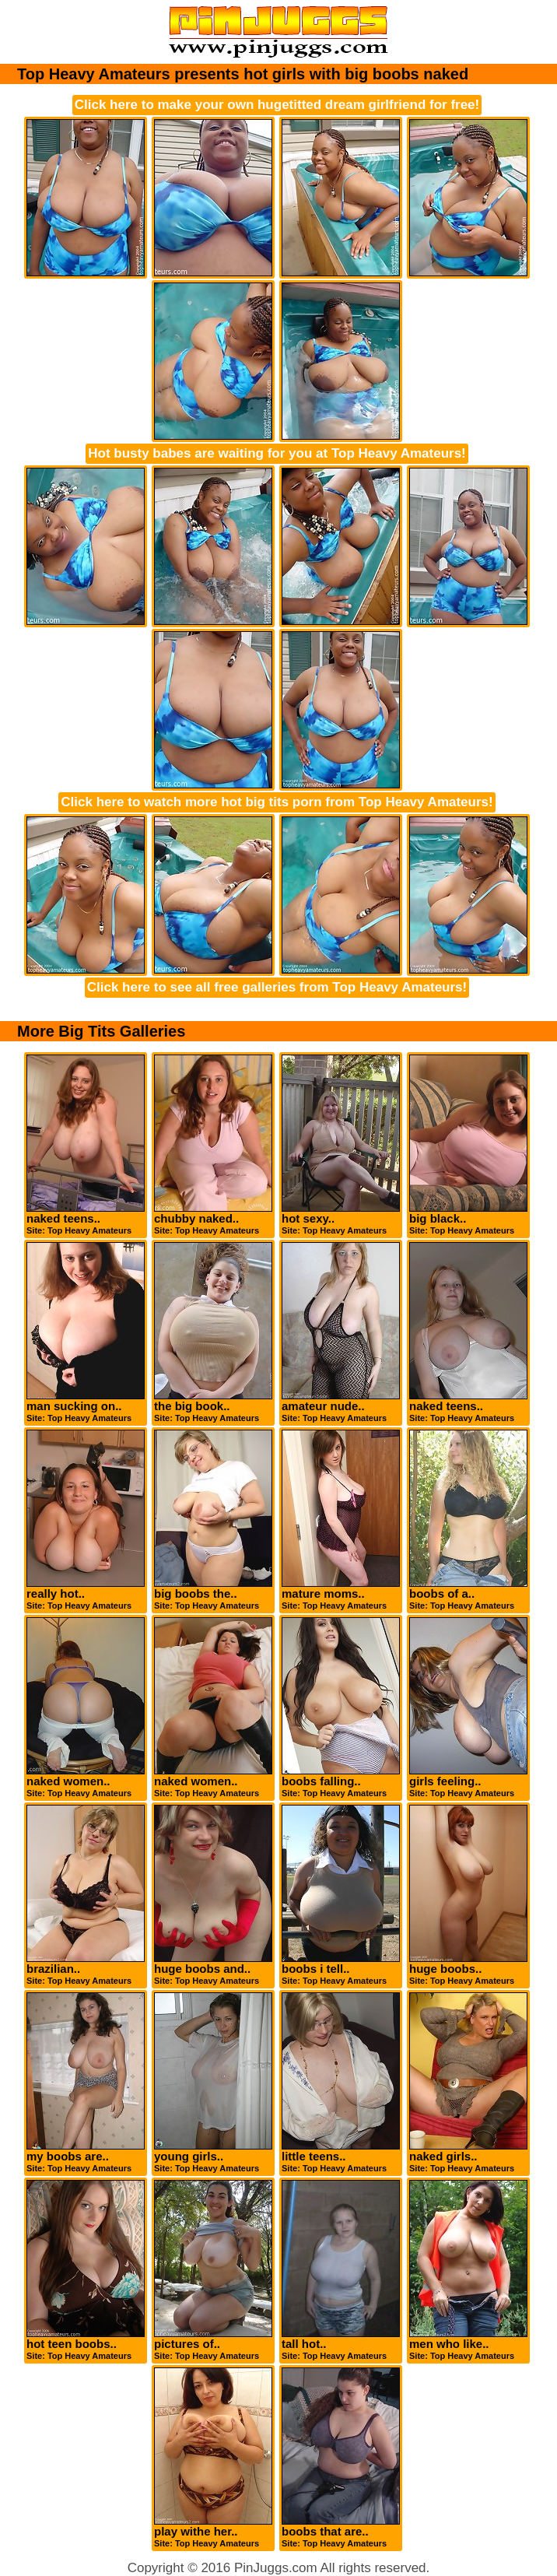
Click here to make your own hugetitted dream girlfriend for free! (277, 104)
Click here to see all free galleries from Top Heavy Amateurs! (277, 987)
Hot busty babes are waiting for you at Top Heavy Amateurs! (277, 453)
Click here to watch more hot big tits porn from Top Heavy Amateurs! (276, 802)
